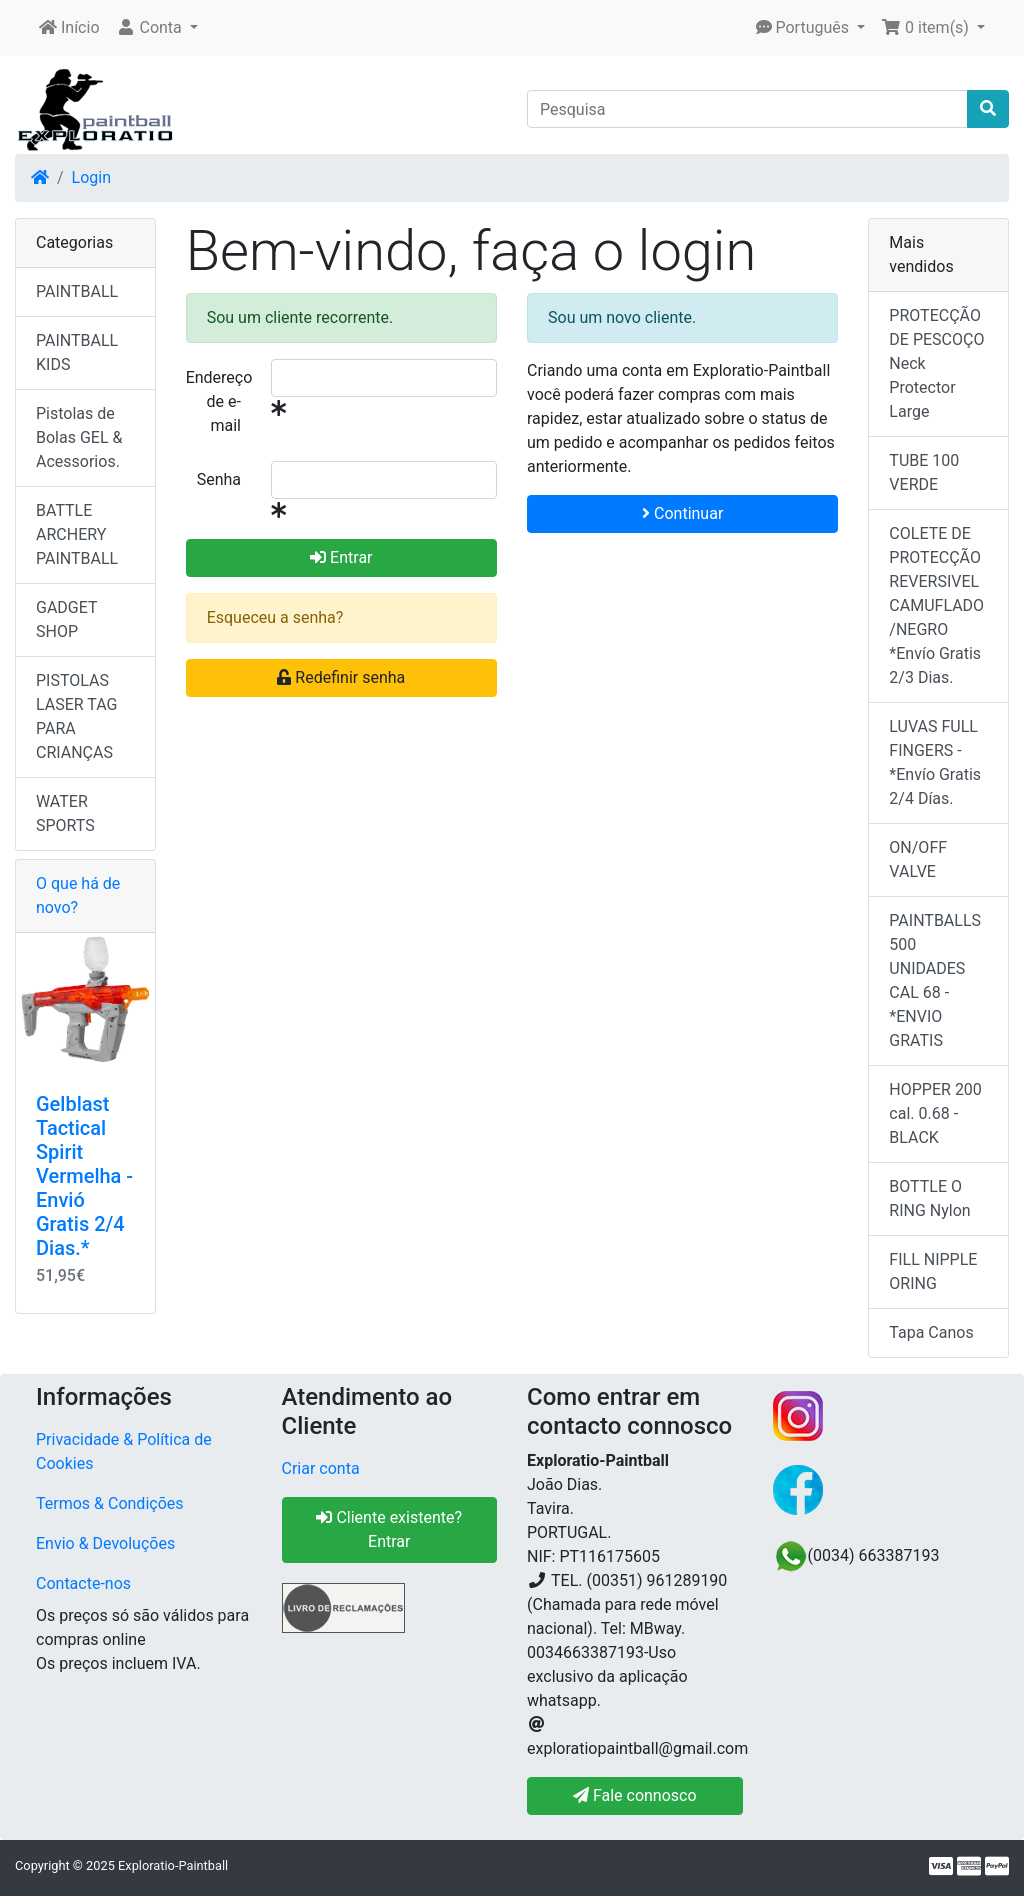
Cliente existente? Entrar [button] (389, 1529)
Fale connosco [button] (635, 1795)
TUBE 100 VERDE (924, 472)
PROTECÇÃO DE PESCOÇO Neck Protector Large (936, 363)
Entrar (341, 557)
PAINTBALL (77, 291)
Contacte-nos (83, 1583)
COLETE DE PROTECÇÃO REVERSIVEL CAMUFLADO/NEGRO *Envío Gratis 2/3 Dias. (936, 605)
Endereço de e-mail (219, 401)
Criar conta (321, 1468)
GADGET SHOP (67, 619)
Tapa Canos (931, 1332)
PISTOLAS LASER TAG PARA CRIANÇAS (77, 716)
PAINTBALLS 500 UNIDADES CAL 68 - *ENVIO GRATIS (935, 980)
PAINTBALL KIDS (77, 352)
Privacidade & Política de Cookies (124, 1451)
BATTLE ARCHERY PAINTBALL (77, 534)
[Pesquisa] (747, 109)
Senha (219, 479)
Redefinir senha (341, 677)
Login (91, 177)
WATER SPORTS (65, 813)
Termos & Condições (110, 1503)
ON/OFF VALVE (918, 859)
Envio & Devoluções (105, 1543)
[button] (157, 28)
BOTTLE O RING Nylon (929, 1198)
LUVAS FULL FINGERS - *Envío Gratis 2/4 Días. (935, 762)
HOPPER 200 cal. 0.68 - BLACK (935, 1113)
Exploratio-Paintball (173, 1865)
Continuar (682, 513)
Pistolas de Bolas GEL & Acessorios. (79, 437)
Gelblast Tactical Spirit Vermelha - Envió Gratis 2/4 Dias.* (84, 1176)
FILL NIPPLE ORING (933, 1271)
